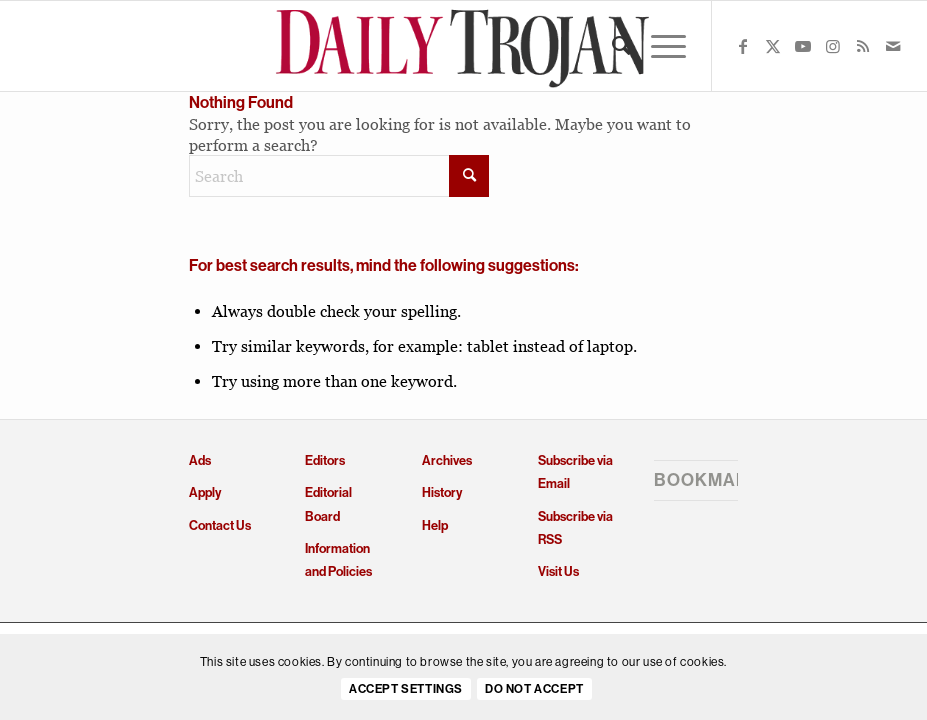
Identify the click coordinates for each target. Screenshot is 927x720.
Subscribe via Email (575, 472)
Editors (325, 460)
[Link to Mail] (893, 46)
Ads (200, 460)
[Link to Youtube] (803, 46)
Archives (447, 460)
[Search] (611, 46)
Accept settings (406, 689)
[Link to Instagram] (833, 46)
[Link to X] (773, 46)
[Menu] (658, 46)
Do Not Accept (534, 689)
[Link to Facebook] (743, 46)
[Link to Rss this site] (863, 46)
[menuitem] (611, 46)
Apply (205, 492)
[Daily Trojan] (463, 46)
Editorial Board (328, 504)
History (442, 492)
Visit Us (558, 571)
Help (435, 525)
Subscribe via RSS (575, 528)
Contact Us (220, 525)
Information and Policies (338, 560)
